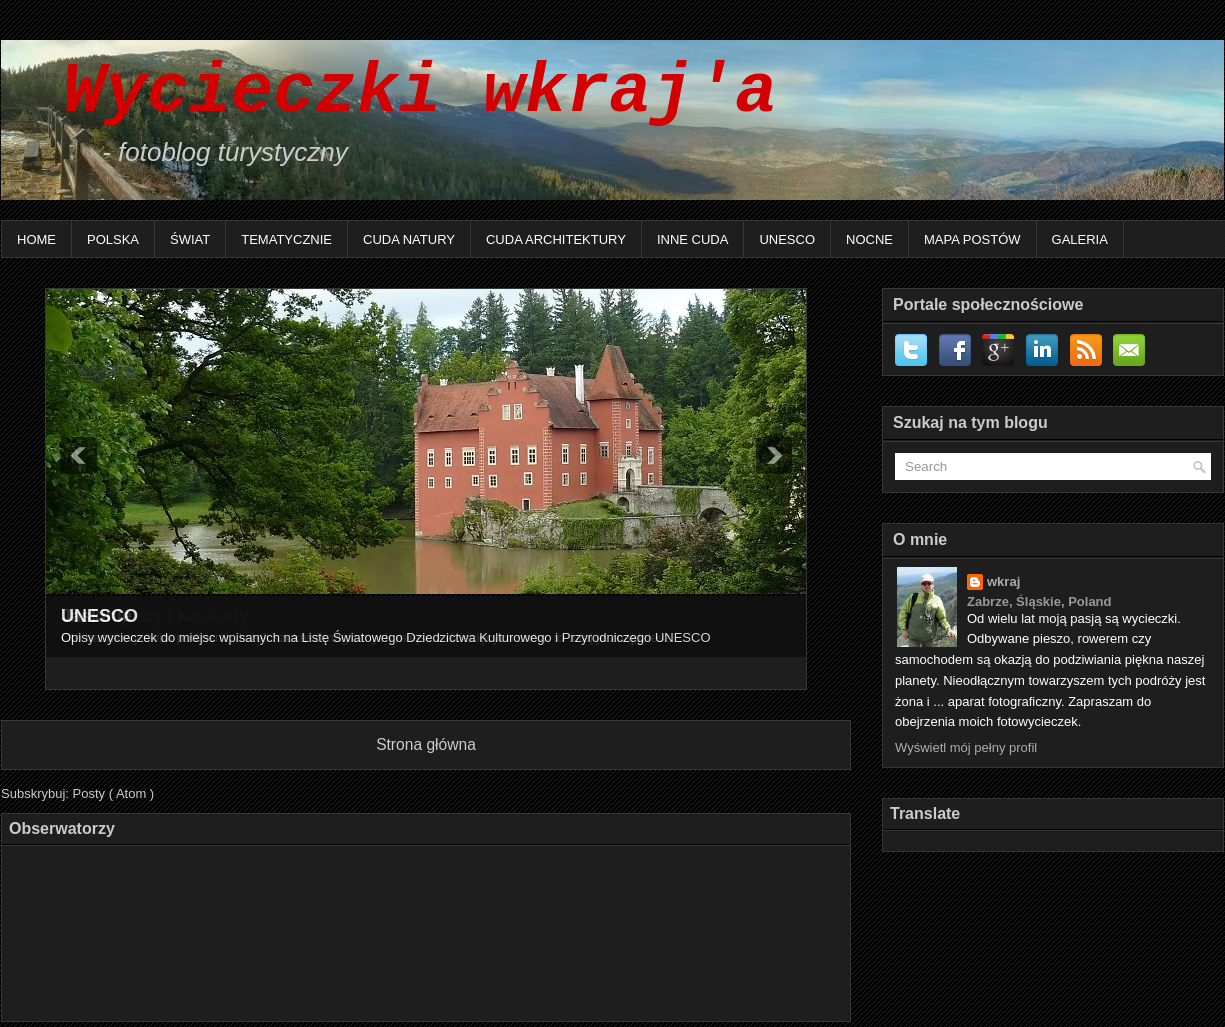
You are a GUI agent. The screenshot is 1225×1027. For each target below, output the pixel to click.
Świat (190, 239)
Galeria (1080, 239)
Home (36, 239)
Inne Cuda (693, 239)
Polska (113, 239)
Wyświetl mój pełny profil (966, 747)
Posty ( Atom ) (114, 793)
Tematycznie (286, 239)
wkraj (1003, 581)
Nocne (869, 239)
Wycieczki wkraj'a (399, 92)
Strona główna (426, 744)
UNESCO (787, 239)
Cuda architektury (556, 239)
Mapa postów (972, 239)
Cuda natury (409, 239)
